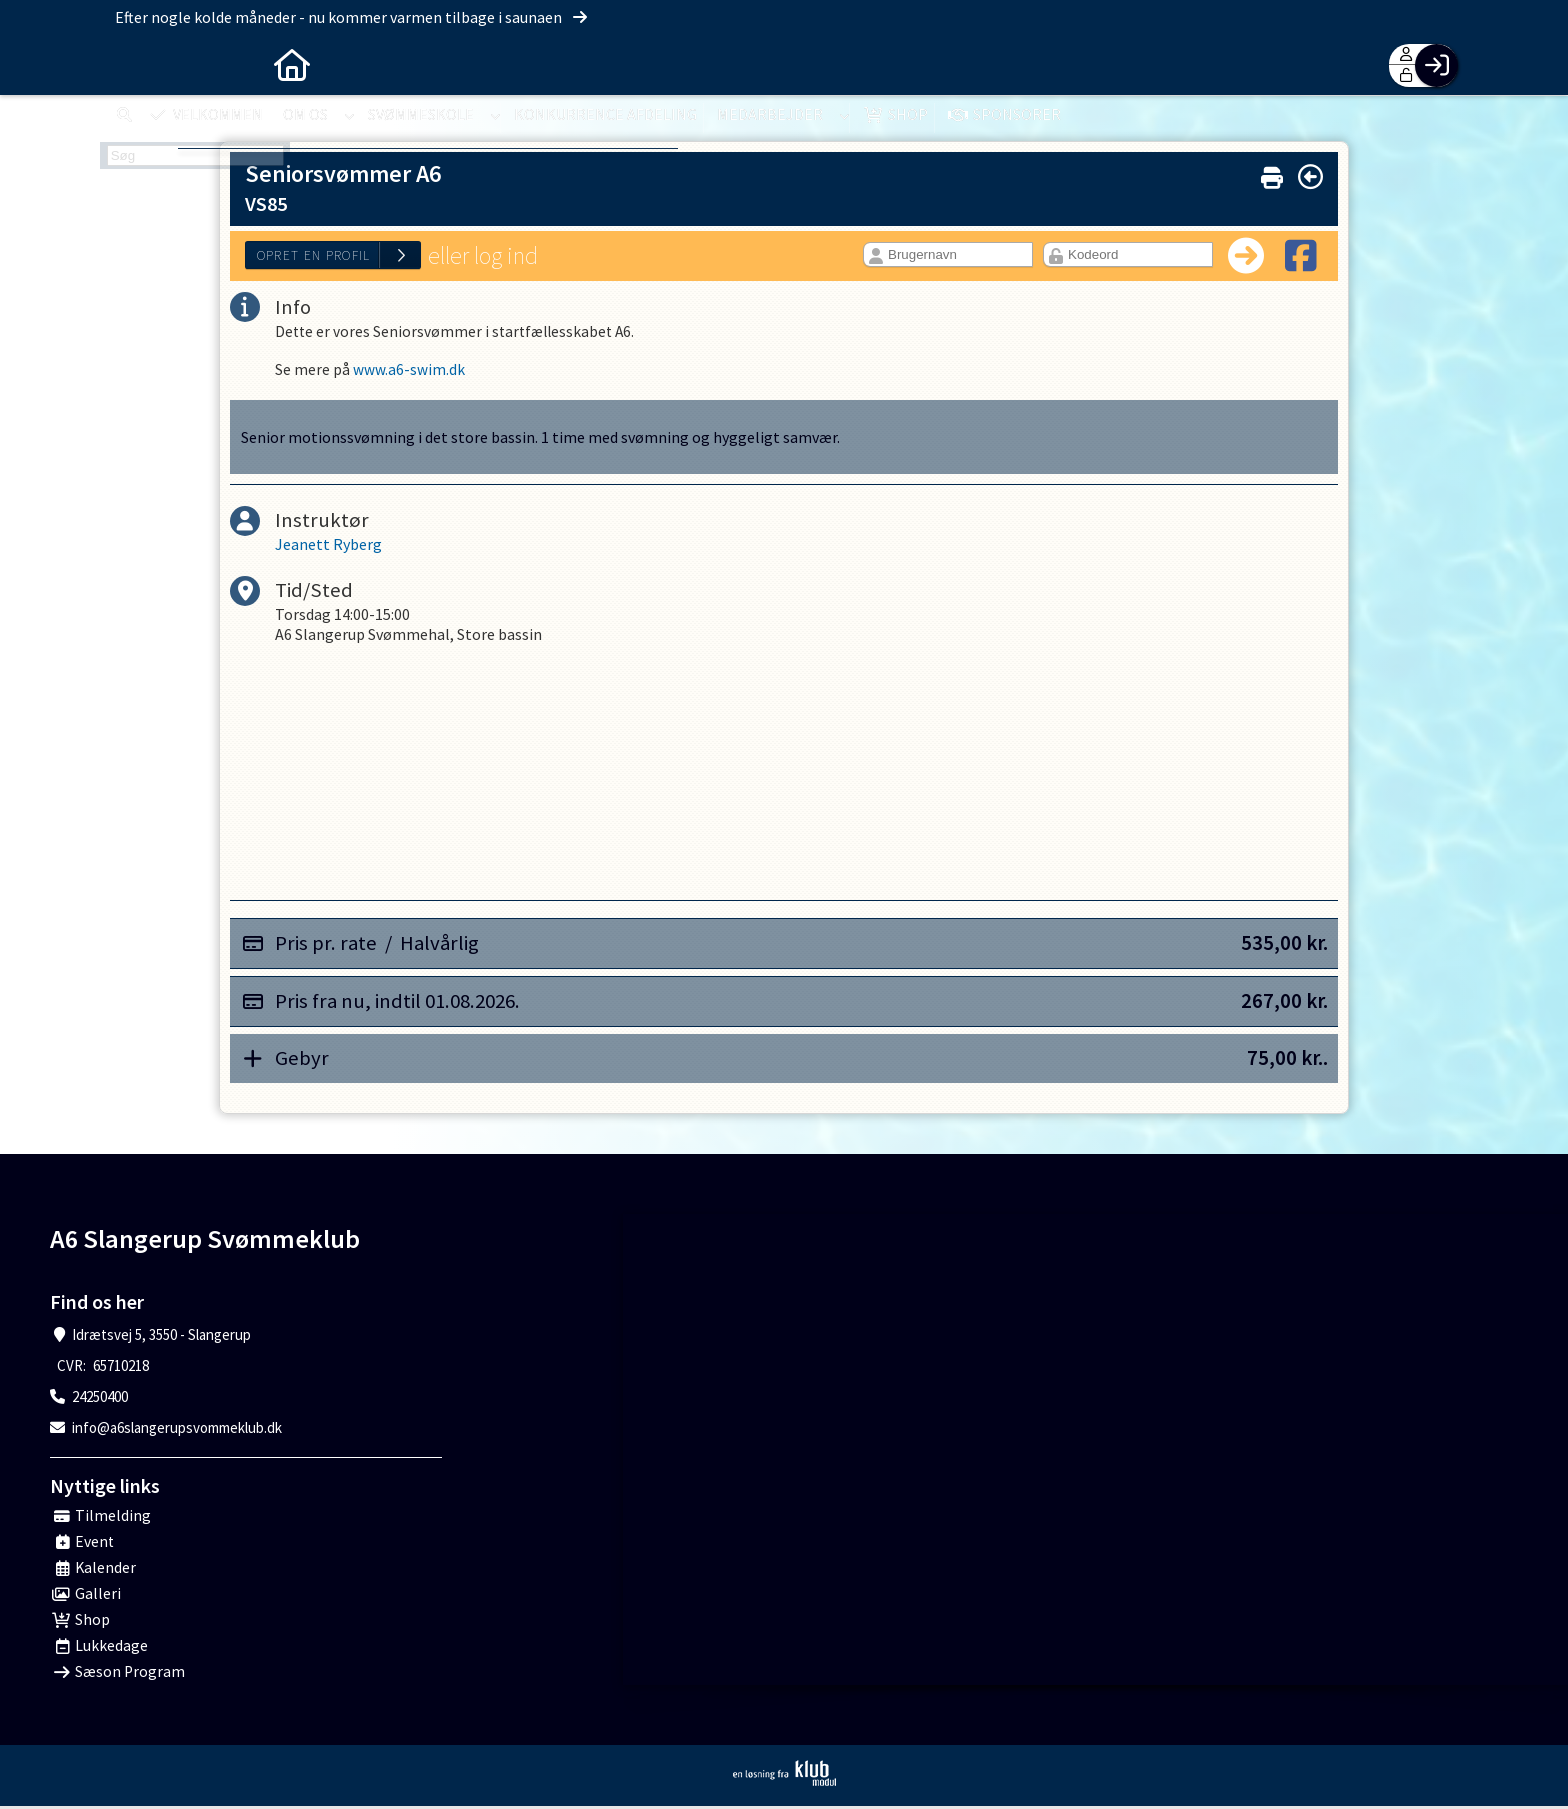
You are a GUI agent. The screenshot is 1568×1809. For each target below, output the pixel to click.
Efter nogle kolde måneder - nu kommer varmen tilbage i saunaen (352, 17)
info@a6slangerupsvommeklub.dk (177, 1430)
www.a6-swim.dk (409, 372)
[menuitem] (130, 65)
